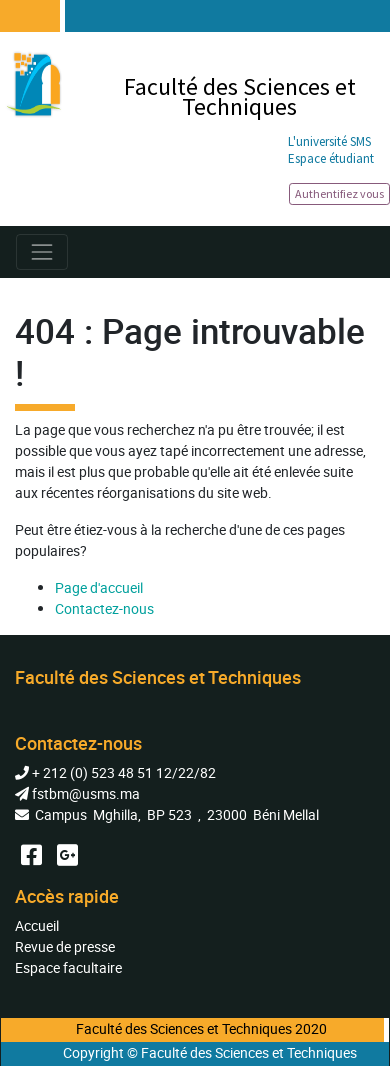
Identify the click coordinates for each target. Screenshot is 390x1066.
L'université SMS (329, 141)
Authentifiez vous (339, 193)
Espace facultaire (68, 967)
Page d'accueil (99, 587)
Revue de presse (65, 946)
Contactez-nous (104, 608)
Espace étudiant (331, 158)
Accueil (37, 925)
